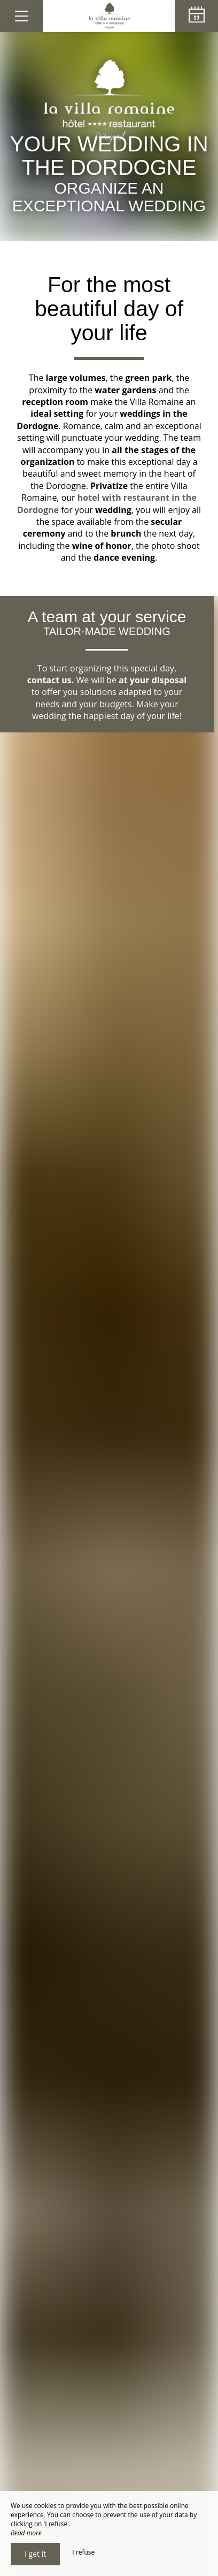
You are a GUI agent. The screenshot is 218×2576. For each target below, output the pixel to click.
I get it (35, 2554)
